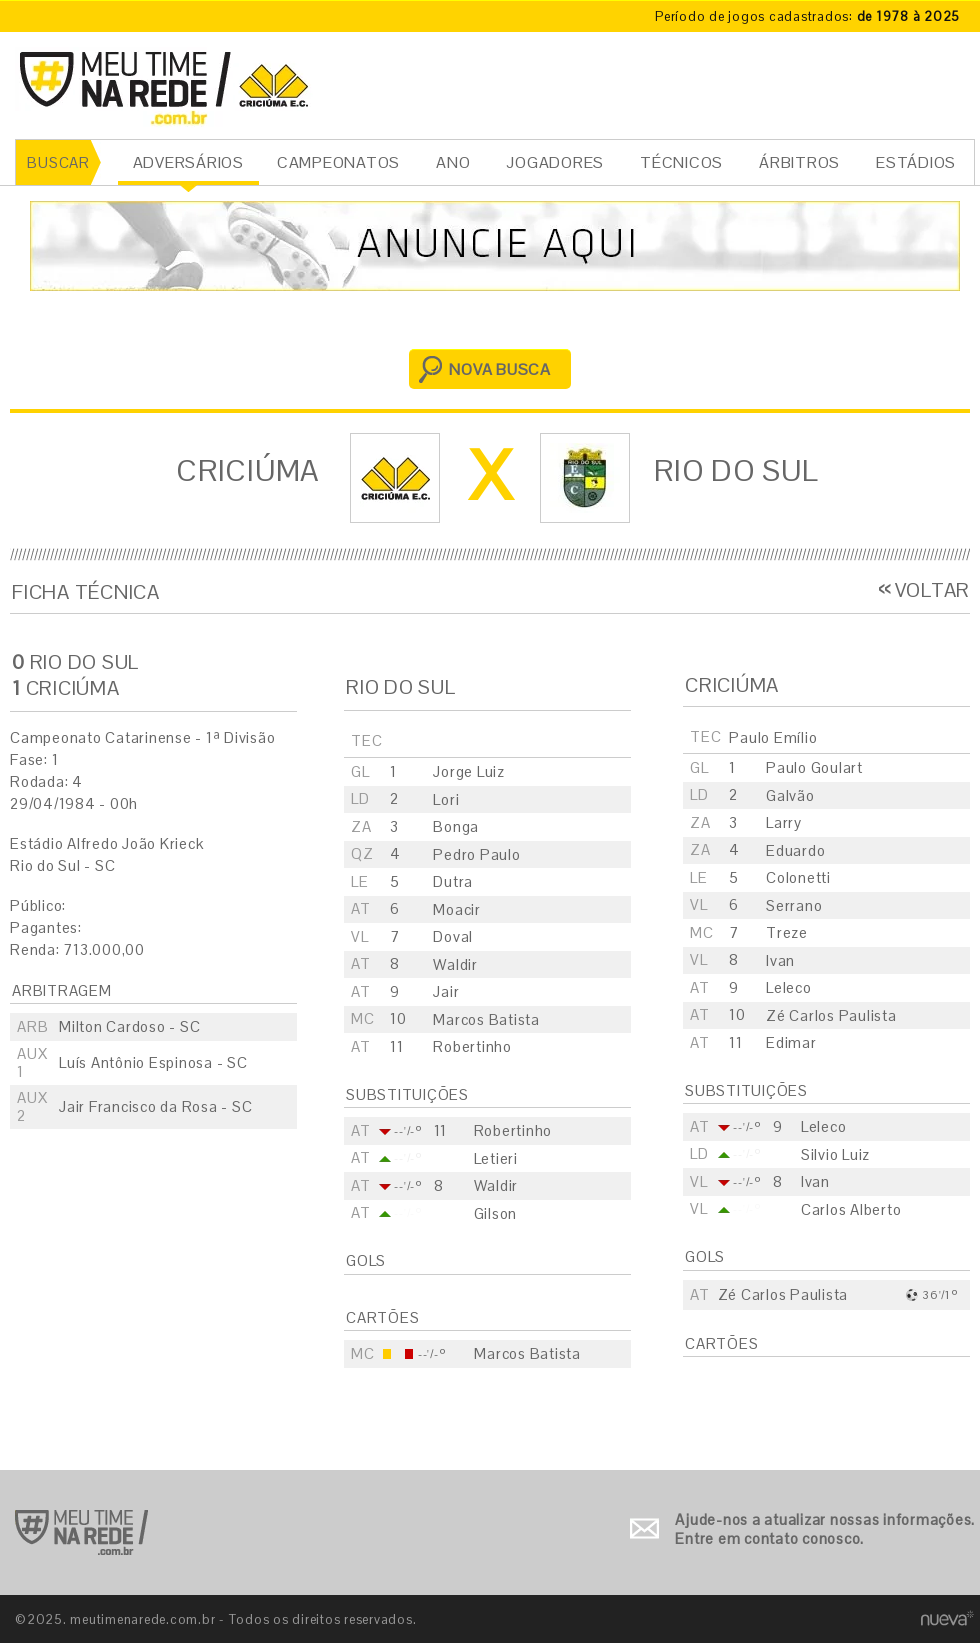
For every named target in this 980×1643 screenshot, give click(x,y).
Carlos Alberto (851, 1209)
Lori (446, 799)
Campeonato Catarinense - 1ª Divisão (142, 737)
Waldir (455, 964)
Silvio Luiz (835, 1154)
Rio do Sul (736, 470)
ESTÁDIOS (916, 162)
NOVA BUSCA (500, 369)
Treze (787, 932)
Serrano (794, 905)
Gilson (496, 1213)
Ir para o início (81, 1532)
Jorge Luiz (469, 771)
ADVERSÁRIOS (188, 162)
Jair (446, 991)
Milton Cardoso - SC (129, 1026)
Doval (453, 936)
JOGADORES (555, 162)
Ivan (780, 960)
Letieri (496, 1158)
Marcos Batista (486, 1019)
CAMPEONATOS (338, 162)
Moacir (457, 909)
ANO (453, 162)
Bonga (456, 826)
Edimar (791, 1042)
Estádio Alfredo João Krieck (106, 843)
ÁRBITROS (799, 162)
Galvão (790, 795)
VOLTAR (933, 590)
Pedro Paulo (476, 854)
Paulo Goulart (814, 767)
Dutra (453, 881)
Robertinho (472, 1046)
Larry (784, 822)
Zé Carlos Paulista (831, 1015)
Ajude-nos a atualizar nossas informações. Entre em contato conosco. (825, 1529)
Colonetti (798, 877)
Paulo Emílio (773, 737)
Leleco (789, 987)
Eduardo (795, 850)
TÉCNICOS (681, 162)
